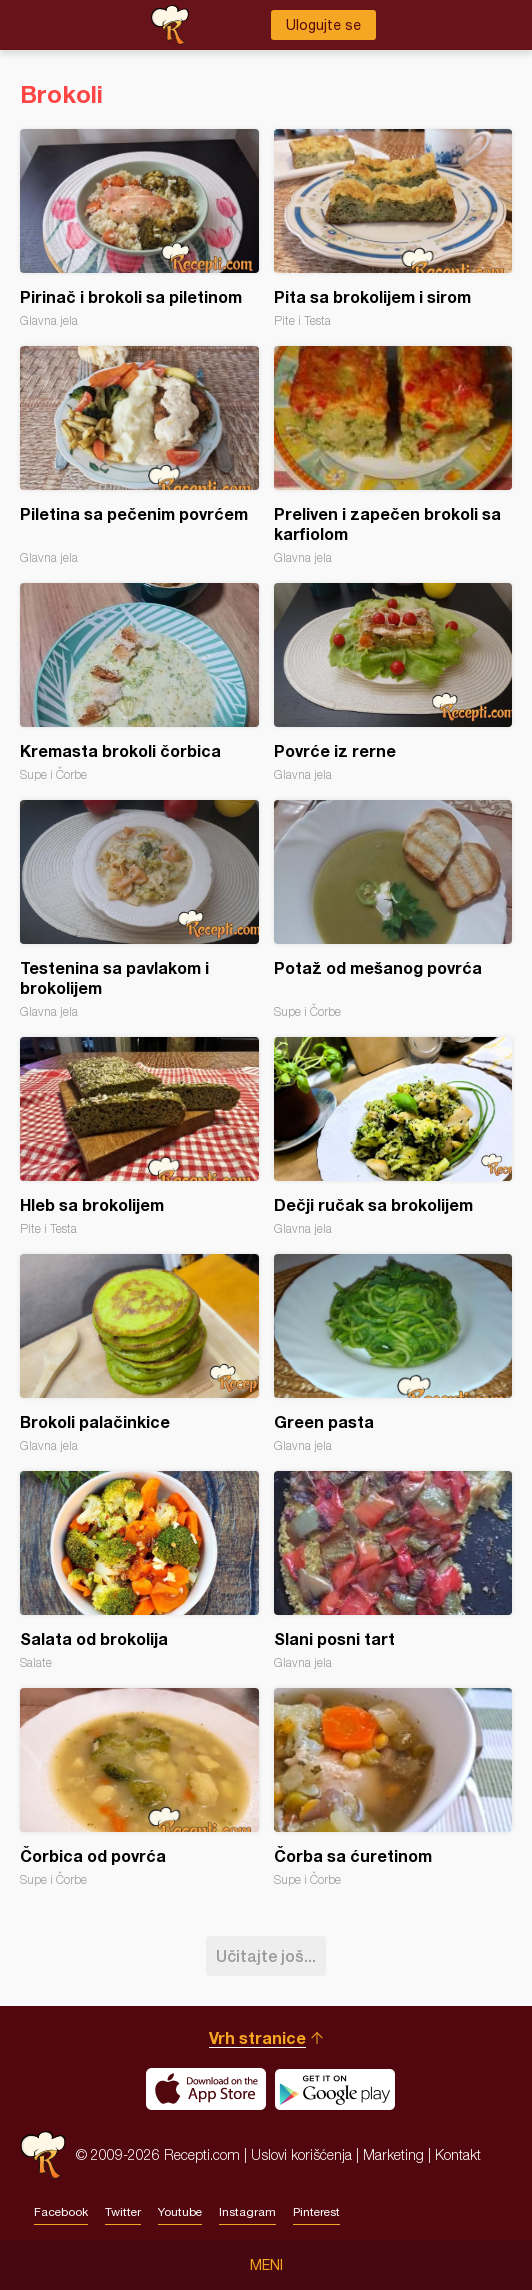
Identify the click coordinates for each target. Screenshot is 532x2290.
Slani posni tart (393, 1570)
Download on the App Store (206, 2089)
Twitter (123, 2212)
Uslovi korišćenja (301, 2154)
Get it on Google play (335, 2089)
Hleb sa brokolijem (139, 1136)
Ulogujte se (323, 25)
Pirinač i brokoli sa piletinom (139, 228)
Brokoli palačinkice (139, 1353)
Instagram (247, 2212)
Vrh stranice (257, 2037)
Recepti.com (43, 2154)
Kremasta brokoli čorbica (139, 682)
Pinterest (316, 2212)
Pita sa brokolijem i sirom (393, 228)
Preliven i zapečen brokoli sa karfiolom (393, 455)
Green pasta (393, 1353)
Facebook (61, 2212)
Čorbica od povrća (139, 1787)
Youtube (180, 2212)
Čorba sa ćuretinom (393, 1787)
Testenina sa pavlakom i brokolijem (139, 909)
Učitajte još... (266, 1955)
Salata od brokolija (139, 1570)
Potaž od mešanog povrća (393, 909)
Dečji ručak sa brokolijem (393, 1136)
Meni (266, 2265)
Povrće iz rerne (393, 682)
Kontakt (458, 2154)
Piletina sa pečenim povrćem (139, 455)
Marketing (393, 2154)
